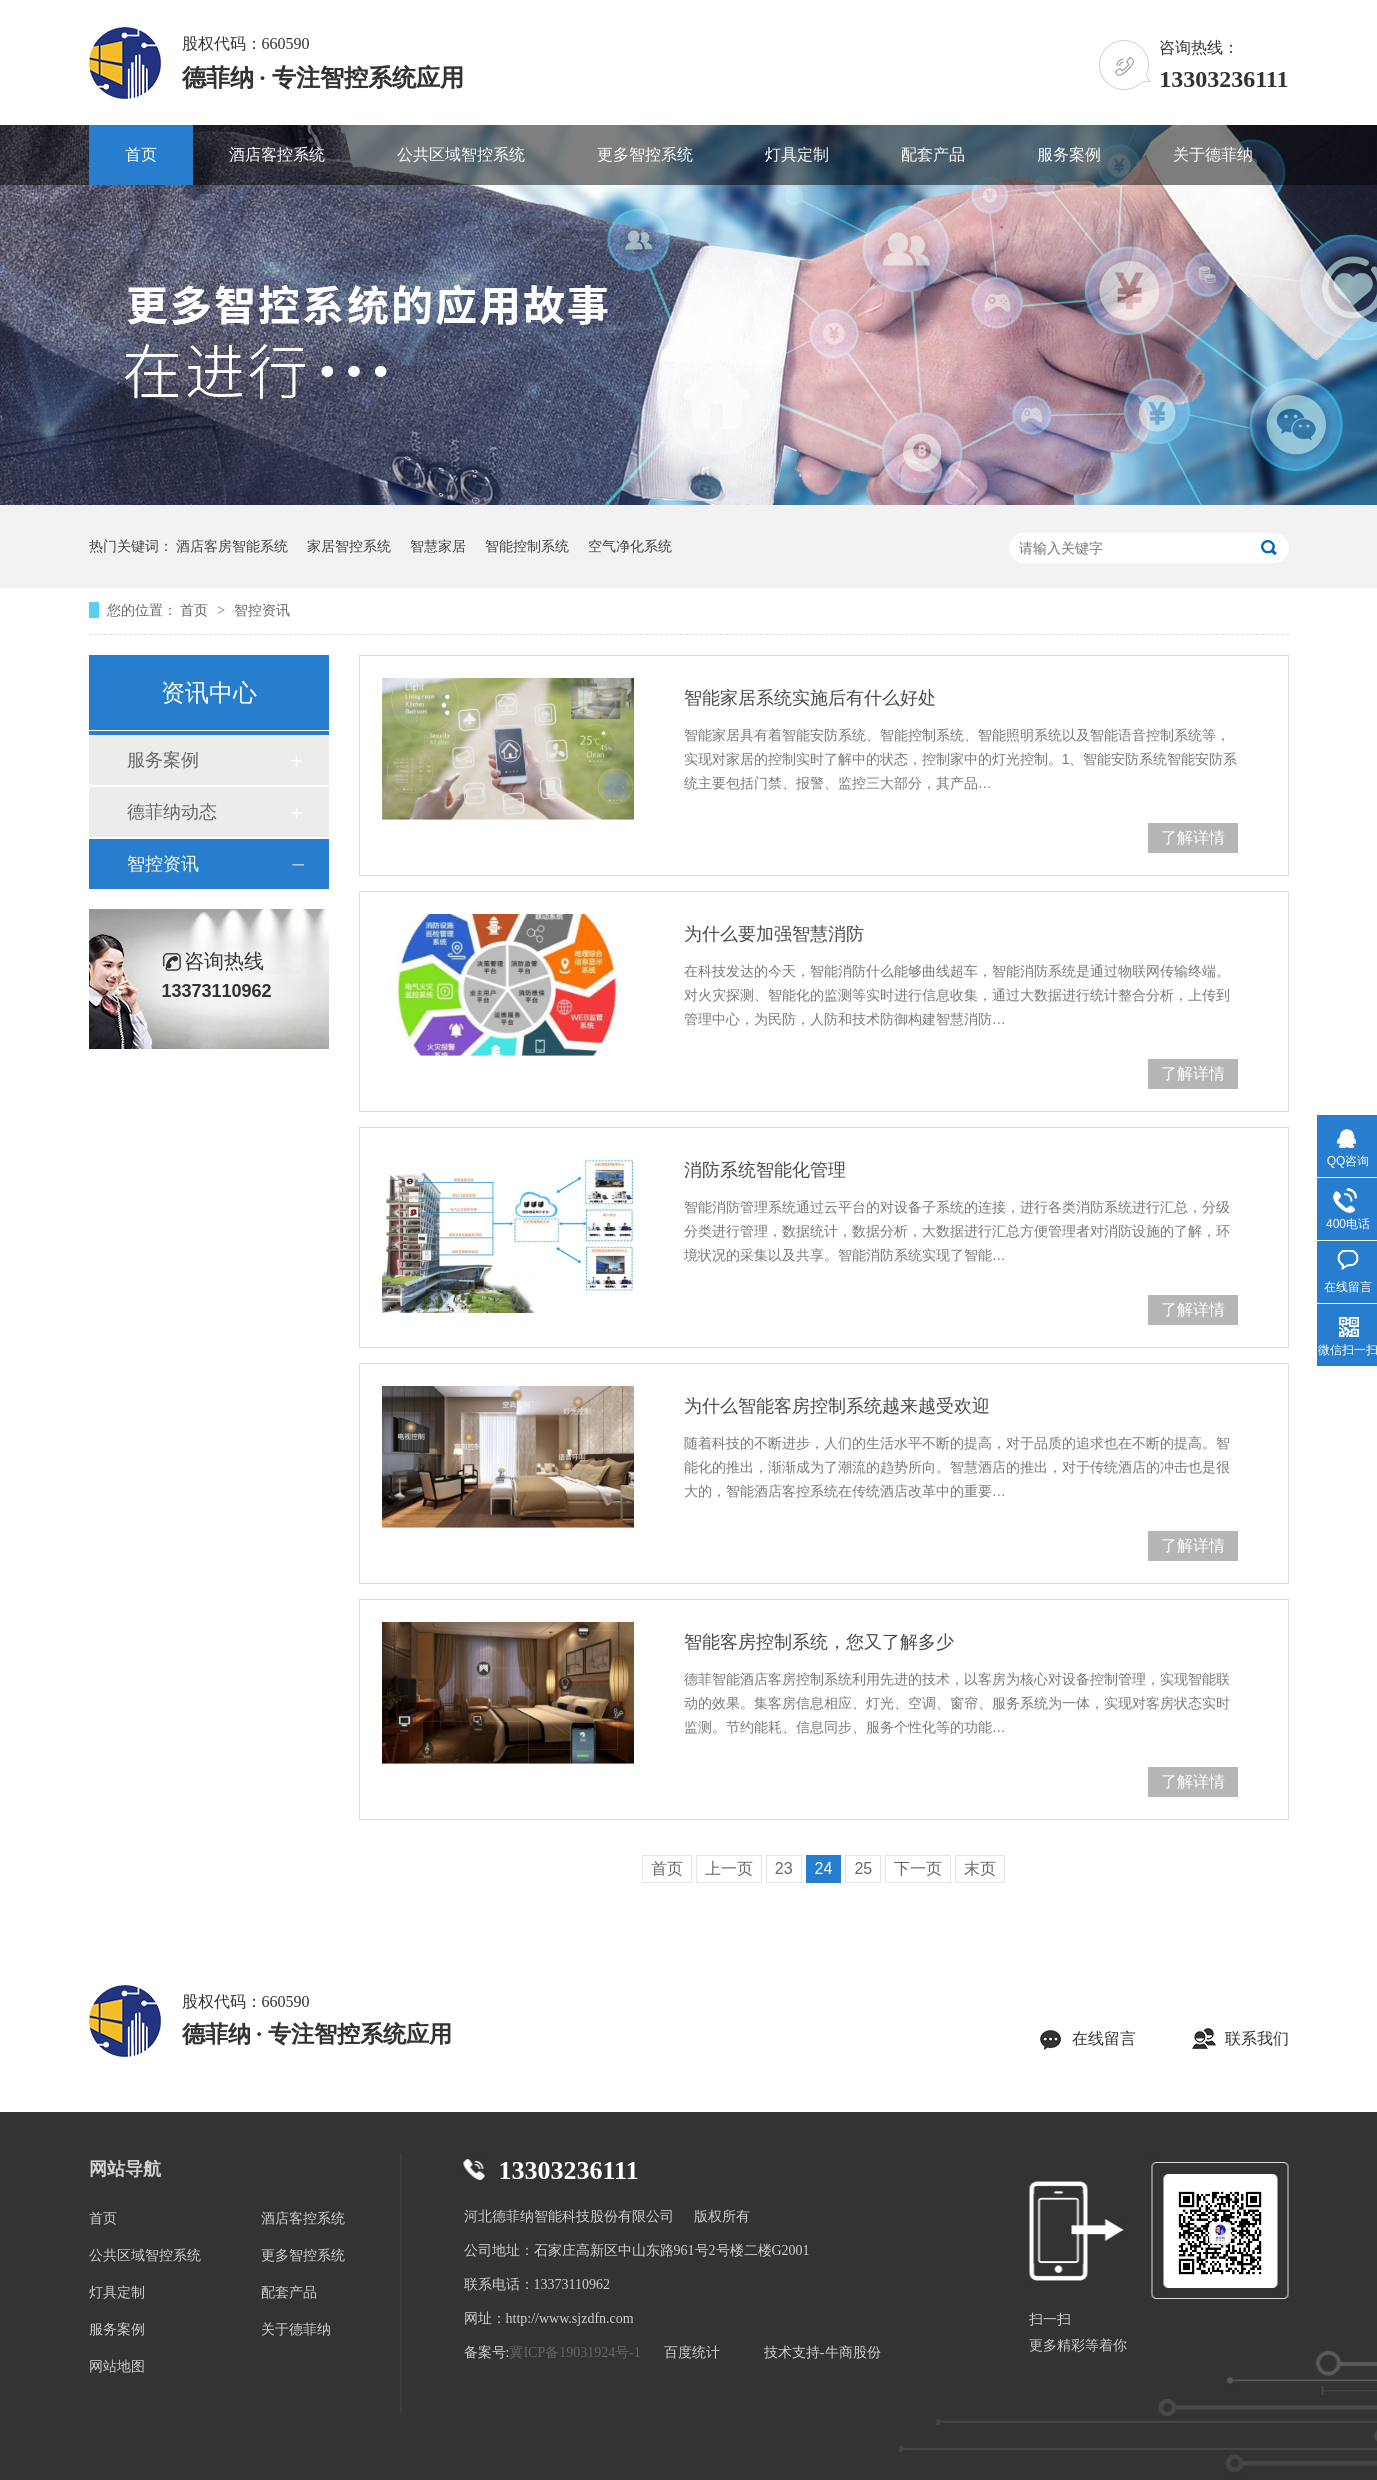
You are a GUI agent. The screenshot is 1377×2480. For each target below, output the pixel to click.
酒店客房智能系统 (232, 546)
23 (784, 1868)
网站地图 (117, 2366)
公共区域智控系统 (461, 154)
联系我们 (1257, 2038)
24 (824, 1868)
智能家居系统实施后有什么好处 (810, 698)
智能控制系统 (527, 546)
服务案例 (1069, 154)
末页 (980, 1868)
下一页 (918, 1868)
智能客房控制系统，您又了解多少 (819, 1642)
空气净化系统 (630, 546)
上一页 (729, 1868)
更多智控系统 (645, 154)
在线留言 (1104, 2038)
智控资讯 (262, 610)
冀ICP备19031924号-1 (574, 2352)
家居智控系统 (349, 546)
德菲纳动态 (172, 812)
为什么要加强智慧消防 (774, 934)
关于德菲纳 (1213, 154)
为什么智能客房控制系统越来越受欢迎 (837, 1406)
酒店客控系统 (277, 154)
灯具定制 (797, 154)
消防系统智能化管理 (765, 1170)
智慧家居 (438, 546)
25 (863, 1868)
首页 (141, 154)
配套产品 (933, 154)
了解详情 (1193, 837)
